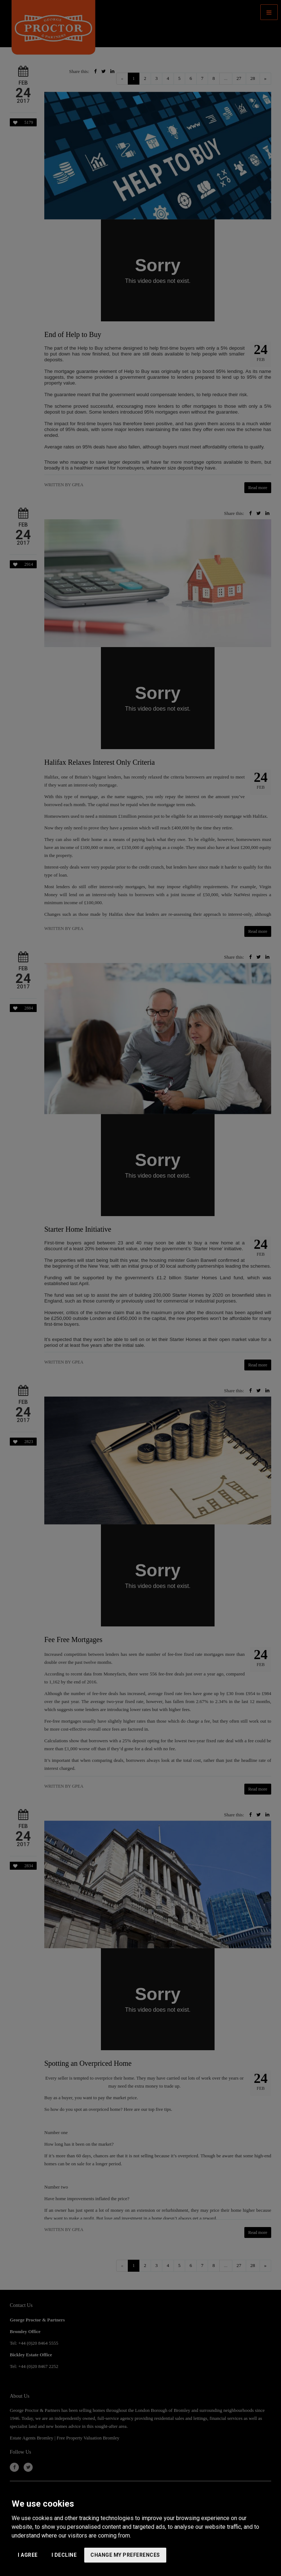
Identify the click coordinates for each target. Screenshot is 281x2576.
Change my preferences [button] (125, 2555)
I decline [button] (64, 2555)
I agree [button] (28, 2555)
